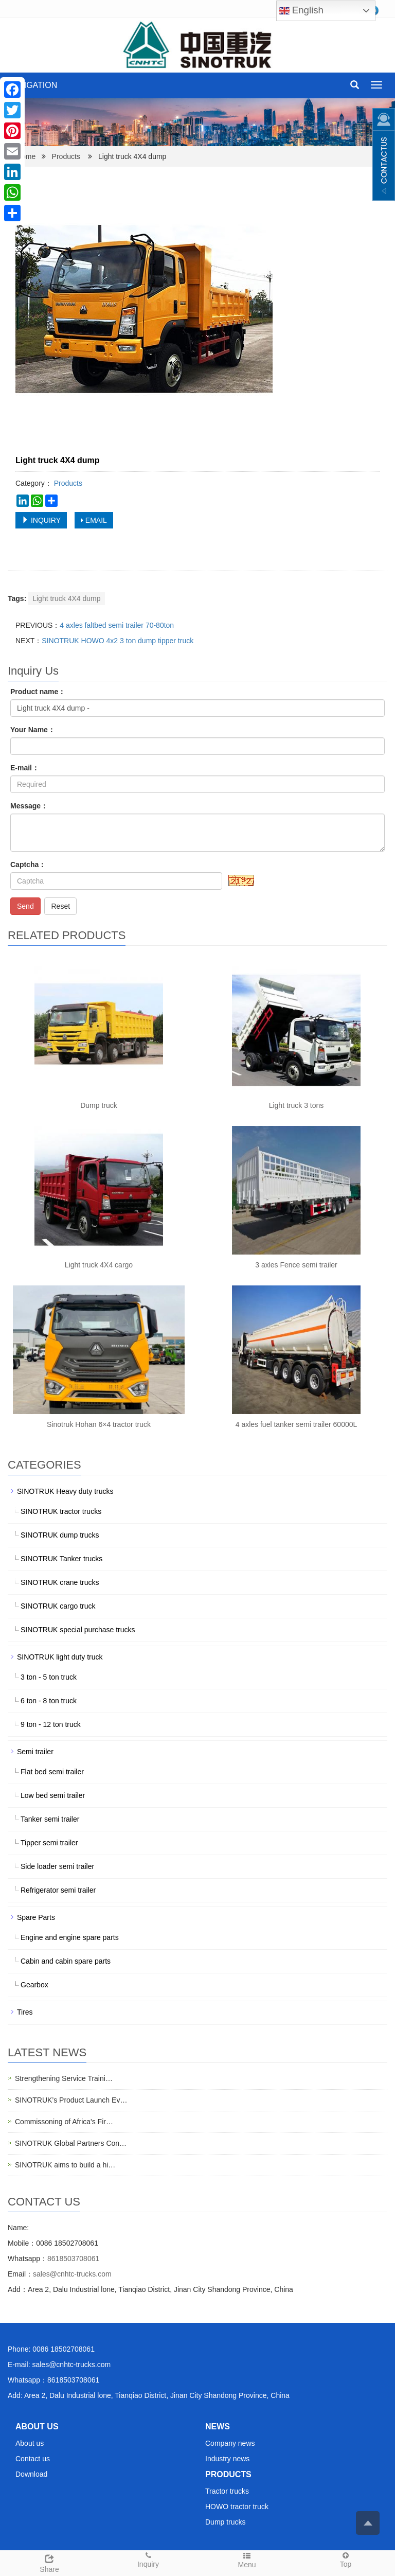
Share (49, 2562)
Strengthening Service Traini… (64, 2078)
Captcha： (28, 864)
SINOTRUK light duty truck (60, 1657)
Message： (29, 806)
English (301, 11)
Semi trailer (35, 1752)
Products (66, 156)
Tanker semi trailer (50, 1819)
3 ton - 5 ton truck (49, 1677)
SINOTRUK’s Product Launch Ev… (71, 2100)
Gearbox (34, 1985)
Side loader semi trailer (57, 1866)
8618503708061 (73, 2258)
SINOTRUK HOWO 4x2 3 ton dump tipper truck (117, 641)
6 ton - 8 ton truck (49, 1701)
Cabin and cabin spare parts (66, 1961)
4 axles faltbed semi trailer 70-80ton (117, 625)
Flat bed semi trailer (52, 1772)
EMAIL (94, 520)
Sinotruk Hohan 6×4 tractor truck (99, 1424)
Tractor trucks (227, 2491)
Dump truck (98, 1105)
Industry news (227, 2459)
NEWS (217, 2426)
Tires (25, 2012)
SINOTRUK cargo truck (58, 1606)
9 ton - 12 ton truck (51, 1724)
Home (25, 156)
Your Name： (32, 730)
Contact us (32, 2459)
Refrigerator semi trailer (58, 1890)
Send (25, 906)
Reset (60, 906)
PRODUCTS (228, 2474)
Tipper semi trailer (49, 1843)
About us (29, 2443)
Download (31, 2474)
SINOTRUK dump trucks (60, 1535)
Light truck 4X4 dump (66, 598)
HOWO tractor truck (236, 2506)
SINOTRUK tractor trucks (61, 1511)
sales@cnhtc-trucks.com (72, 2274)
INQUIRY (41, 520)
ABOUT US (37, 2426)
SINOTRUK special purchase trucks (78, 1630)
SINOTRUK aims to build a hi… (65, 2165)
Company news (230, 2443)
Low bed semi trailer (53, 1795)
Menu (247, 2560)
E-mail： (24, 768)
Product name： (37, 691)
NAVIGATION (32, 85)
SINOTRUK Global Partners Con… (71, 2143)
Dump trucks (225, 2522)
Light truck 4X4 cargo (99, 1265)
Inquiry (148, 2559)
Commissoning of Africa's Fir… (64, 2122)
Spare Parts (36, 1917)
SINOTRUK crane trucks (60, 1582)
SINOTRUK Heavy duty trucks (65, 1491)
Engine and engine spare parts (70, 1937)
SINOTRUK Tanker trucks (61, 1559)
